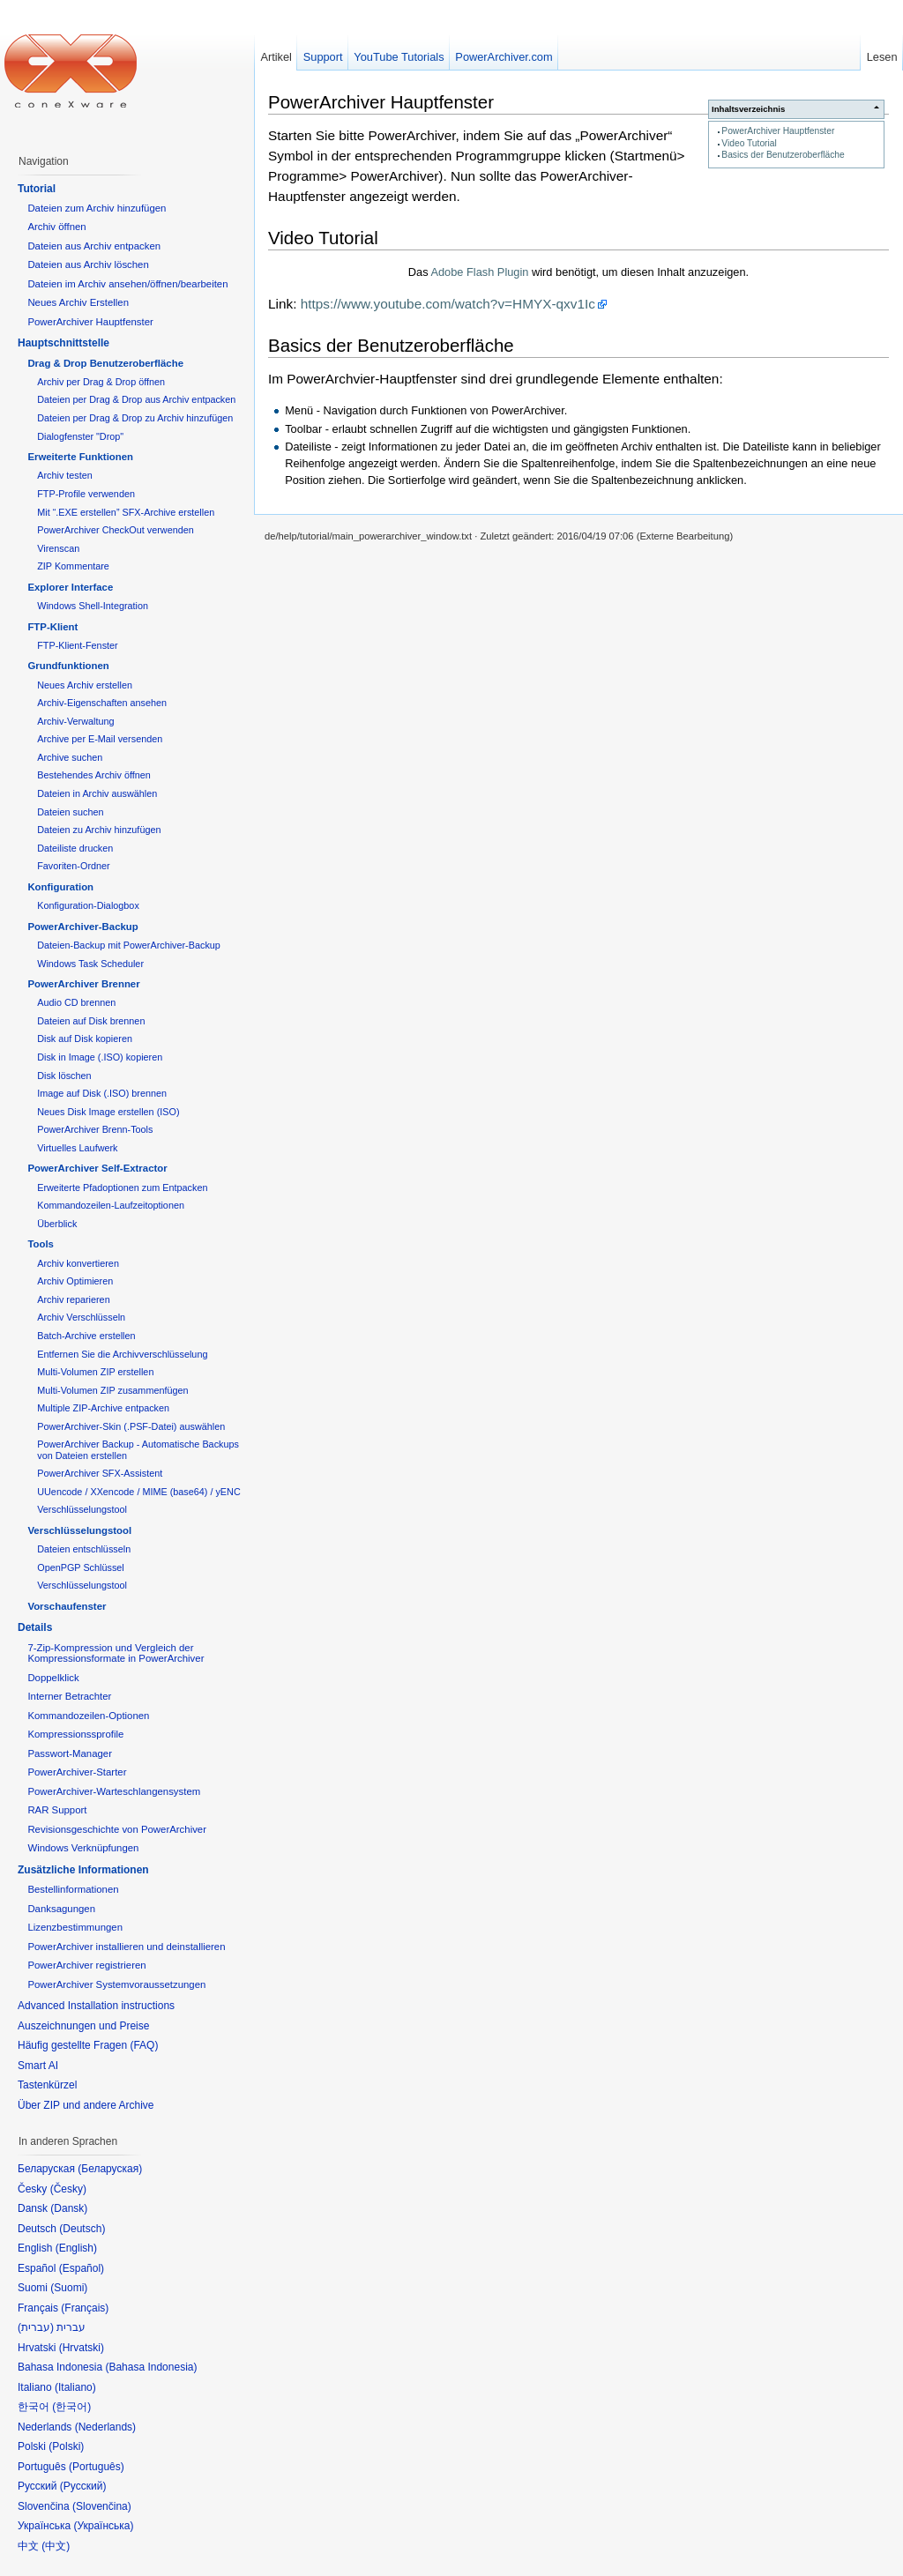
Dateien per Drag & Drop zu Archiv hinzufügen (135, 418)
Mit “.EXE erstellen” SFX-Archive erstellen (125, 512)
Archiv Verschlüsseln (81, 1317)
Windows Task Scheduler (90, 963)
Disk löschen (64, 1075)
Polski (66, 2446)
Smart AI (38, 2065)
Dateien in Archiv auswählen (97, 793)
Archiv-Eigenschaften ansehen (102, 702)
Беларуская (109, 2169)
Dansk (69, 2208)
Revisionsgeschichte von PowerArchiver (116, 1829)
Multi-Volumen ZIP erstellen (95, 1371)
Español (82, 2268)
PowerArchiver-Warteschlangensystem (113, 1791)
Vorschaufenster (66, 1606)
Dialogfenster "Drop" (80, 436)
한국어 (71, 2407)
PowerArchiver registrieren (86, 1965)
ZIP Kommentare (73, 566)
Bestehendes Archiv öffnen (94, 775)
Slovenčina (102, 2506)
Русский (83, 2486)
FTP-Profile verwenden (86, 493)
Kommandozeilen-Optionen (88, 1715)
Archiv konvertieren (78, 1263)
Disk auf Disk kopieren (84, 1038)
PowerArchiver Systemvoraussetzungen (116, 1984)
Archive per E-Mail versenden (99, 738)
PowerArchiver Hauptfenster (777, 131)
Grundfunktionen (67, 665)
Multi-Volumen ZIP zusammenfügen (112, 1390)
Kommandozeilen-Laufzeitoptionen (110, 1205)
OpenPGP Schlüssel (80, 1567)
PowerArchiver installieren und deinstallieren (126, 1946)
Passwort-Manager (69, 1753)
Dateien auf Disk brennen (91, 1021)
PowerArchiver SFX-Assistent (99, 1473)
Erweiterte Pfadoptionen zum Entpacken (122, 1187)
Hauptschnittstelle (63, 343)
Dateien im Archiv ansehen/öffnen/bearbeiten (127, 284)
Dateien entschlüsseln (84, 1549)
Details (35, 1627)
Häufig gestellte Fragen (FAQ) (88, 2045)
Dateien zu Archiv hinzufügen (98, 829)
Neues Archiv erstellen (84, 685)
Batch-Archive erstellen (86, 1335)
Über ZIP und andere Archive (86, 2105)
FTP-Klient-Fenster (77, 645)
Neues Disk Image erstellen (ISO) (108, 1111)
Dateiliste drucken (75, 848)
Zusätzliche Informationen (83, 1870)
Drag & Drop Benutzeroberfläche (105, 363)
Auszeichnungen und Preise (83, 2026)
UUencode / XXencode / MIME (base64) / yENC (139, 1491)
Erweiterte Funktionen (80, 456)
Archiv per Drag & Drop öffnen (101, 381)
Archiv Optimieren (75, 1281)
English (76, 2248)
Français (84, 2308)
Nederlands (105, 2427)
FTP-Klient (52, 627)
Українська (103, 2526)
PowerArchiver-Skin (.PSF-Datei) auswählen (131, 1426)
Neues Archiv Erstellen (78, 302)
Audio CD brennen (76, 1002)
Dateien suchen (70, 812)
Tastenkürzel (47, 2085)
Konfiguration (60, 887)
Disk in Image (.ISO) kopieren (99, 1057)
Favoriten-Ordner (73, 865)
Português (96, 2467)
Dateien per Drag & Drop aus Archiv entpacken (136, 399)
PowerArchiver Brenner (83, 984)
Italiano (75, 2387)
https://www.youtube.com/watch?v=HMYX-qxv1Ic (448, 303)
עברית (35, 2327)
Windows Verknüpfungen (82, 1848)
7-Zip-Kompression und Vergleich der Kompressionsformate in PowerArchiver (115, 1653)
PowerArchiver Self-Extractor (97, 1168)
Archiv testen (65, 475)
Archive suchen (69, 757)
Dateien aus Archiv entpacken (93, 246)
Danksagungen (61, 1908)
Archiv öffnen (56, 226)
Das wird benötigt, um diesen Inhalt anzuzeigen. (578, 272)
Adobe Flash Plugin (479, 272)
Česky (68, 2189)
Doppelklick (52, 1677)
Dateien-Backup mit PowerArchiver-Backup (128, 945)
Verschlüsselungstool (82, 1509)
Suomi (69, 2288)
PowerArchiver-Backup (82, 926)
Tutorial (37, 188)
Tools (40, 1244)
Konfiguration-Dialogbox (88, 905)
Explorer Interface (70, 587)
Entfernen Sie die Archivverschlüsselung (122, 1354)
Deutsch (82, 2228)
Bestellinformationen (72, 1889)
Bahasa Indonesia (150, 2367)
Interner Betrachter (69, 1696)
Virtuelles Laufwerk (77, 1148)
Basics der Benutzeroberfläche (782, 155)
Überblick (57, 1223)
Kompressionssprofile (75, 1734)
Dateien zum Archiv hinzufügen (96, 208)
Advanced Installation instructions (96, 2005)
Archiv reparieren (73, 1299)
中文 (55, 2546)
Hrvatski (82, 2347)
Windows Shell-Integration (92, 605)
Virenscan (58, 548)
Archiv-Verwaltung (75, 721)
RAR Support (56, 1810)
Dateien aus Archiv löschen (87, 264)
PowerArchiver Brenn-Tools (95, 1129)
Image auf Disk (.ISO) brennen (102, 1093)
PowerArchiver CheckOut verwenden (115, 530)
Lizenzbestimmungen (75, 1927)
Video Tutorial (748, 143)
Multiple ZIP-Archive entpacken (103, 1408)
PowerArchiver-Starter (76, 1772)
